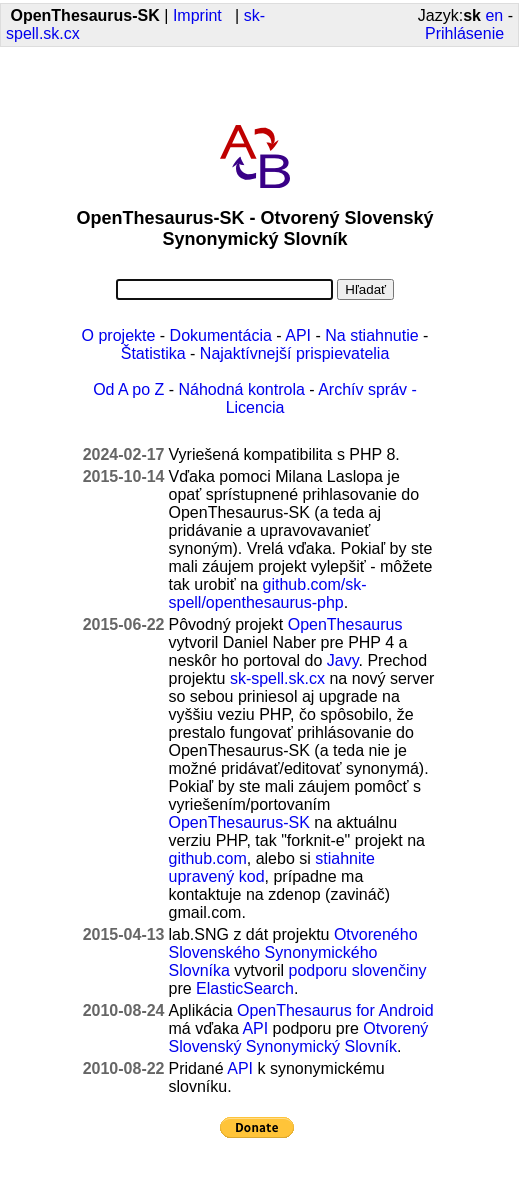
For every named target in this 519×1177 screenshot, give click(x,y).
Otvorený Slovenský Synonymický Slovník (299, 1037)
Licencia (255, 407)
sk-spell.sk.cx (277, 678)
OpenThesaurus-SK (239, 822)
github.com (208, 858)
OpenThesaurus (345, 624)
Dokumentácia (221, 335)
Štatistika (153, 353)
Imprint (197, 15)
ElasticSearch (245, 988)
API (298, 335)
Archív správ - (367, 389)
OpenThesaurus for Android (335, 1010)
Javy (343, 660)
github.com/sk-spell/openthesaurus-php (268, 593)
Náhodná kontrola (242, 389)
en (494, 15)
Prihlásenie (464, 33)
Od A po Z (128, 389)
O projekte (119, 335)
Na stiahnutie (371, 335)
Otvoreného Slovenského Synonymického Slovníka (293, 952)
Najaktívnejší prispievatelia (294, 353)
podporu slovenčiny (358, 970)
